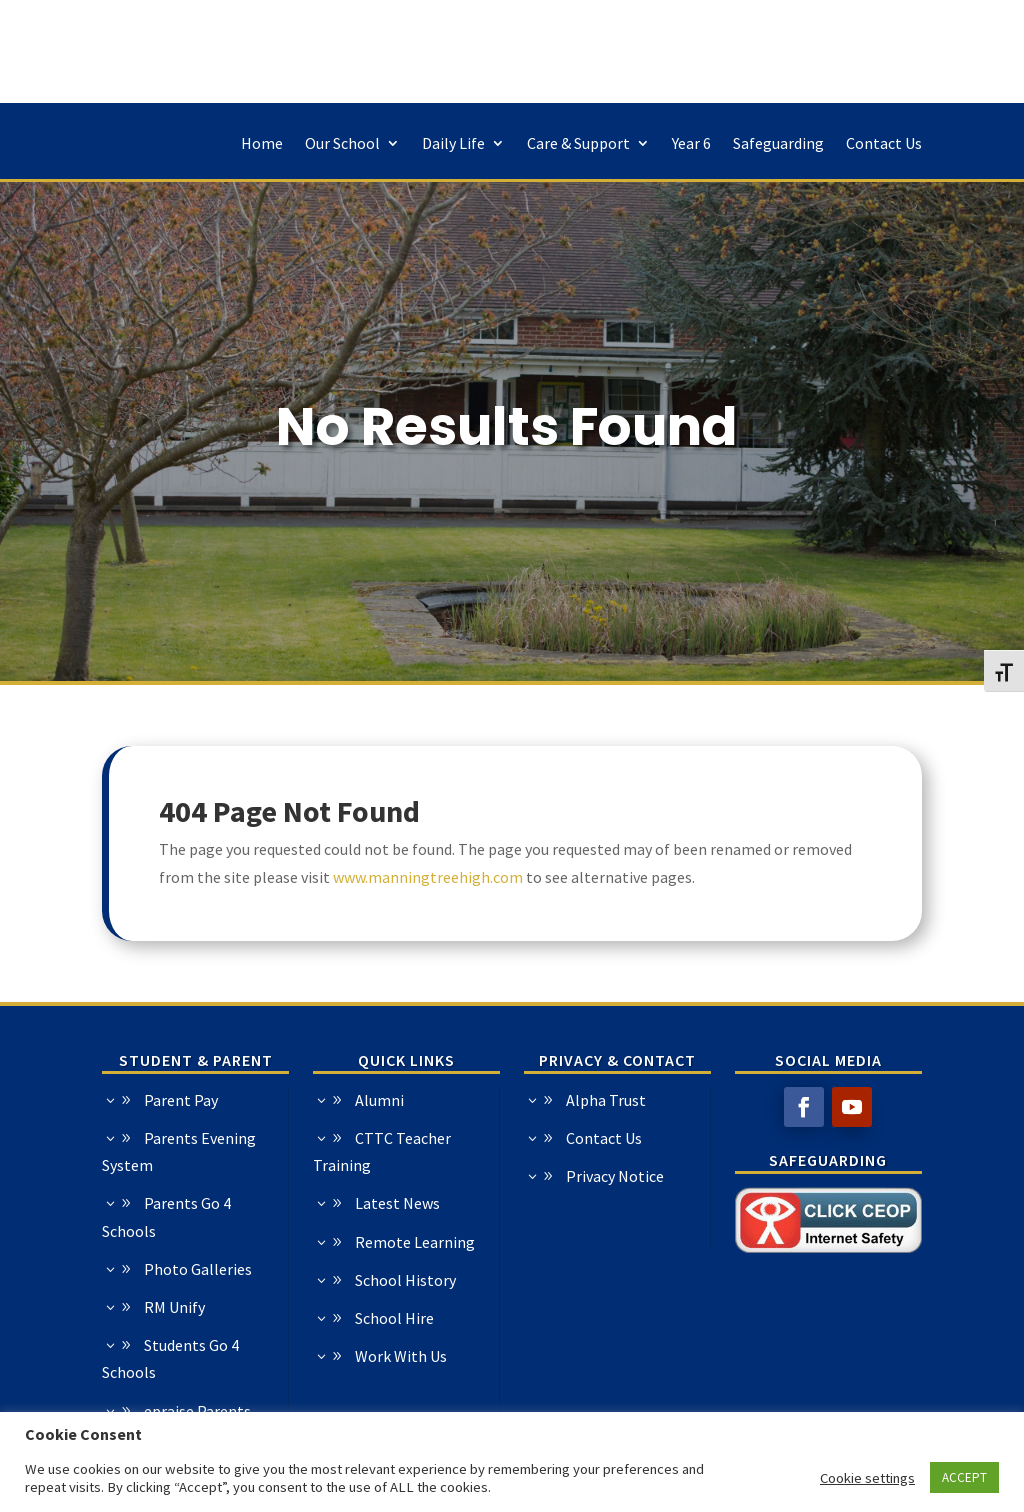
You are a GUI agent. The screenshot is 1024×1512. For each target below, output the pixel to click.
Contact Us (884, 144)
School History (254, 1280)
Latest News (246, 1203)
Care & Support (578, 144)
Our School (342, 144)
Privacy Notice (767, 1176)
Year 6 (691, 144)
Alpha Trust (758, 1100)
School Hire (243, 1318)
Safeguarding (778, 144)
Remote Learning (264, 1242)
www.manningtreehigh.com (428, 877)
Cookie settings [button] (867, 1478)
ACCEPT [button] (964, 1477)
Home (262, 144)
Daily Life (453, 144)
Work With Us (250, 1356)
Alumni (228, 1100)
